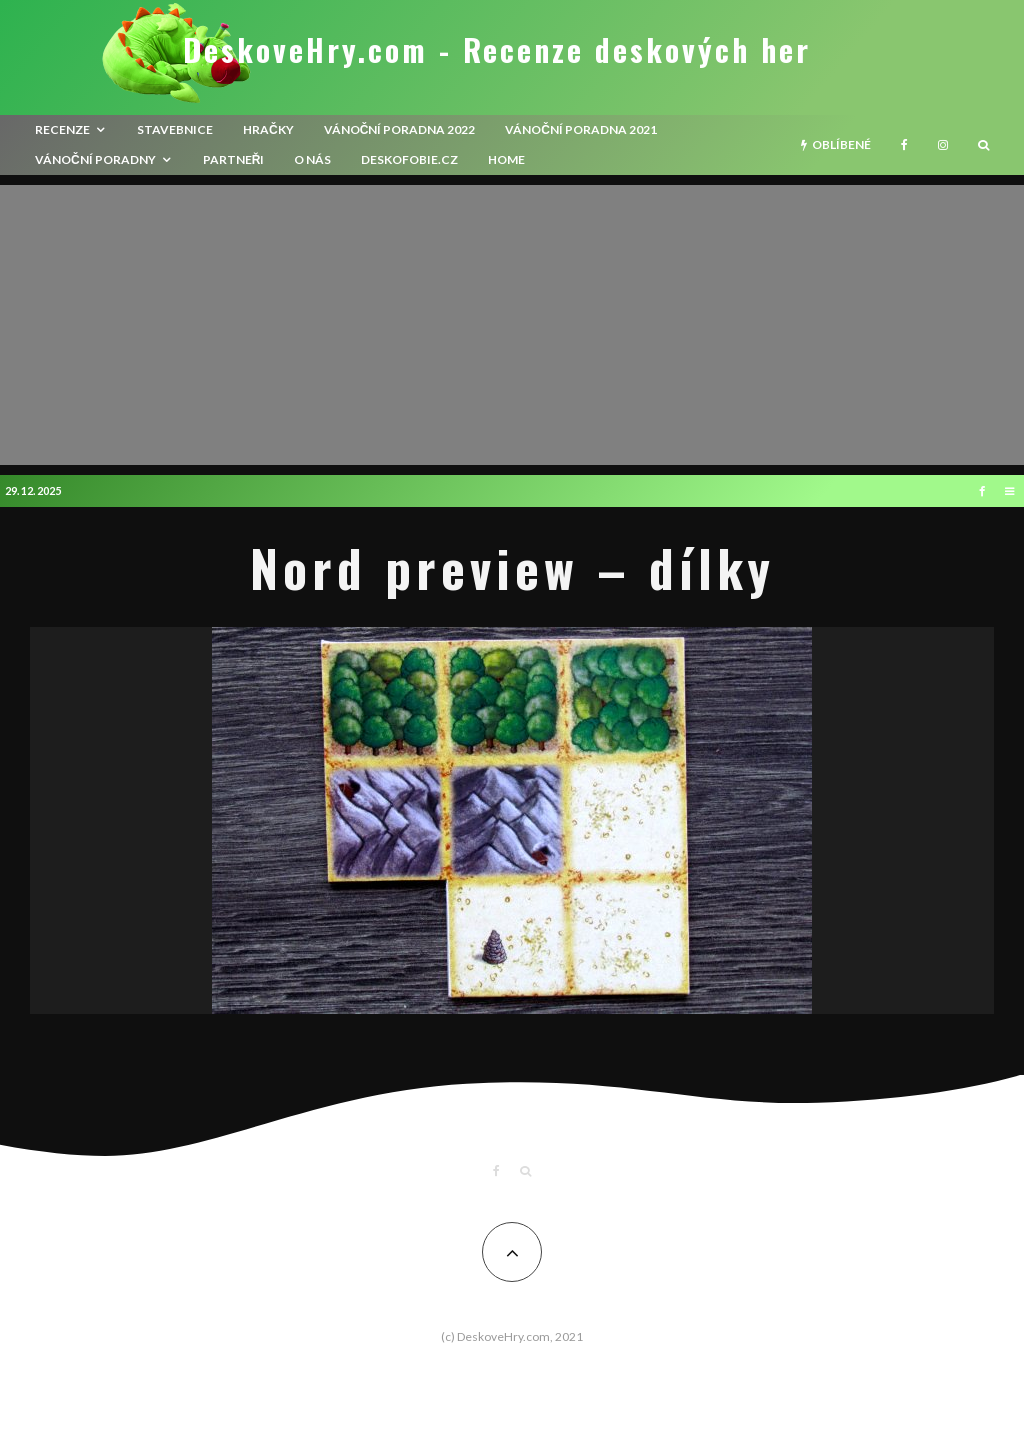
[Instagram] (943, 145)
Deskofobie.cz (409, 159)
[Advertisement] (512, 325)
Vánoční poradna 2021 (581, 129)
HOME (506, 159)
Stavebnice (175, 129)
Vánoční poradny (95, 159)
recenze (62, 129)
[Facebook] (904, 145)
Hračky (268, 129)
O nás (312, 159)
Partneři (234, 159)
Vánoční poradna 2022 (400, 129)
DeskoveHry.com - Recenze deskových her (497, 50)
